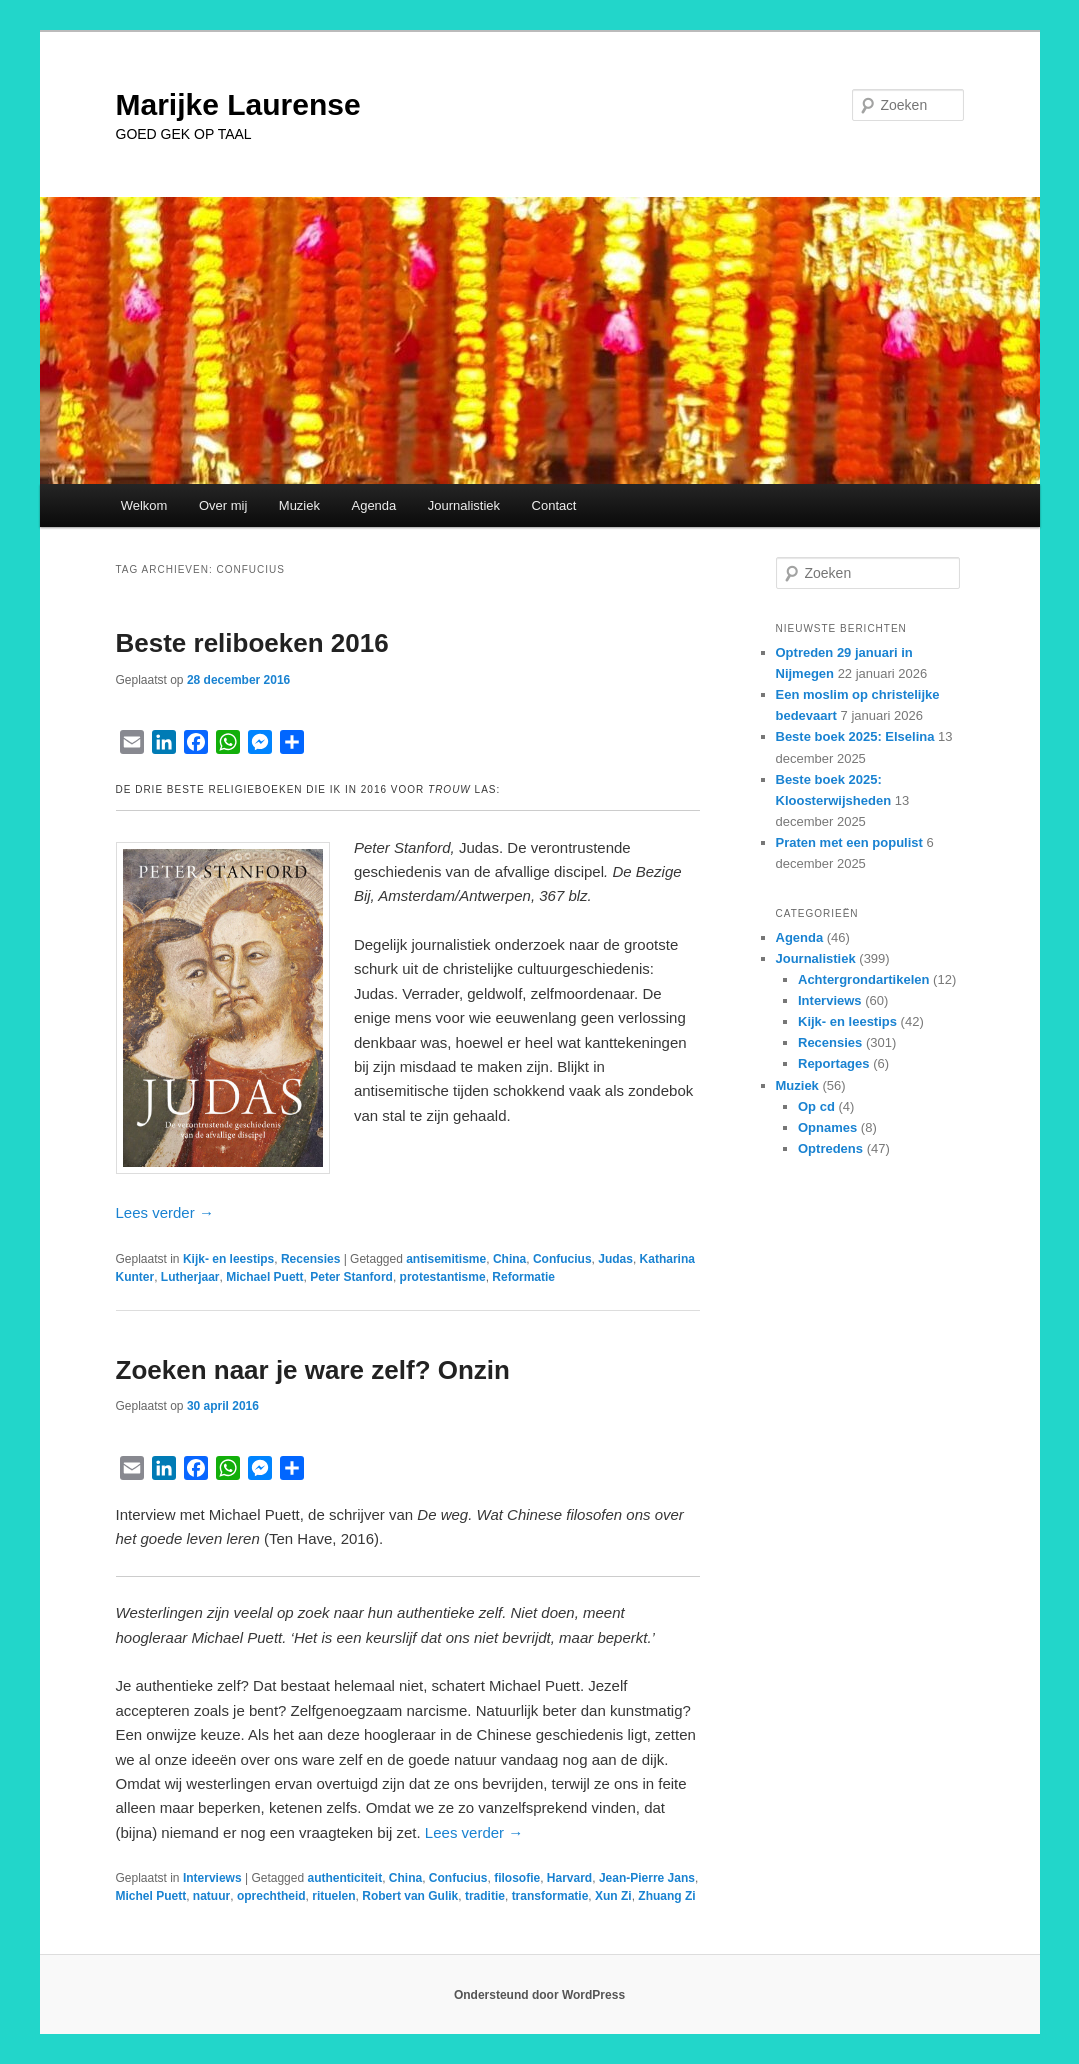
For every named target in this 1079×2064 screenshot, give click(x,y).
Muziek (299, 505)
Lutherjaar (190, 1277)
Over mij (223, 505)
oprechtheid (271, 1896)
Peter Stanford (351, 1277)
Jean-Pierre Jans (647, 1878)
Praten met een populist (849, 842)
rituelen (333, 1896)
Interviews (212, 1878)
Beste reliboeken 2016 (252, 643)
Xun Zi (613, 1896)
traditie (485, 1896)
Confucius (562, 1259)
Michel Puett (151, 1896)
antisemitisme (446, 1259)
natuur (211, 1896)
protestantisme (443, 1277)
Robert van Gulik (410, 1896)
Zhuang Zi (666, 1896)
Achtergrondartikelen (863, 979)
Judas (615, 1259)
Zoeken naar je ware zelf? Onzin (313, 1370)
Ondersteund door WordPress (539, 1995)
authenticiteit (344, 1878)
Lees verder (165, 1212)
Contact (554, 505)
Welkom (144, 505)
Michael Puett (264, 1277)
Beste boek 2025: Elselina (855, 736)
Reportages (834, 1063)
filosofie (517, 1878)
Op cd (816, 1106)
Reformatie (523, 1277)
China (509, 1259)
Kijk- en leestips (228, 1259)
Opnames (827, 1127)
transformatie (550, 1896)
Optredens (830, 1148)
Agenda (373, 505)
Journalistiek (464, 505)
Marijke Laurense (238, 104)
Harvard (569, 1878)
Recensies (310, 1259)
